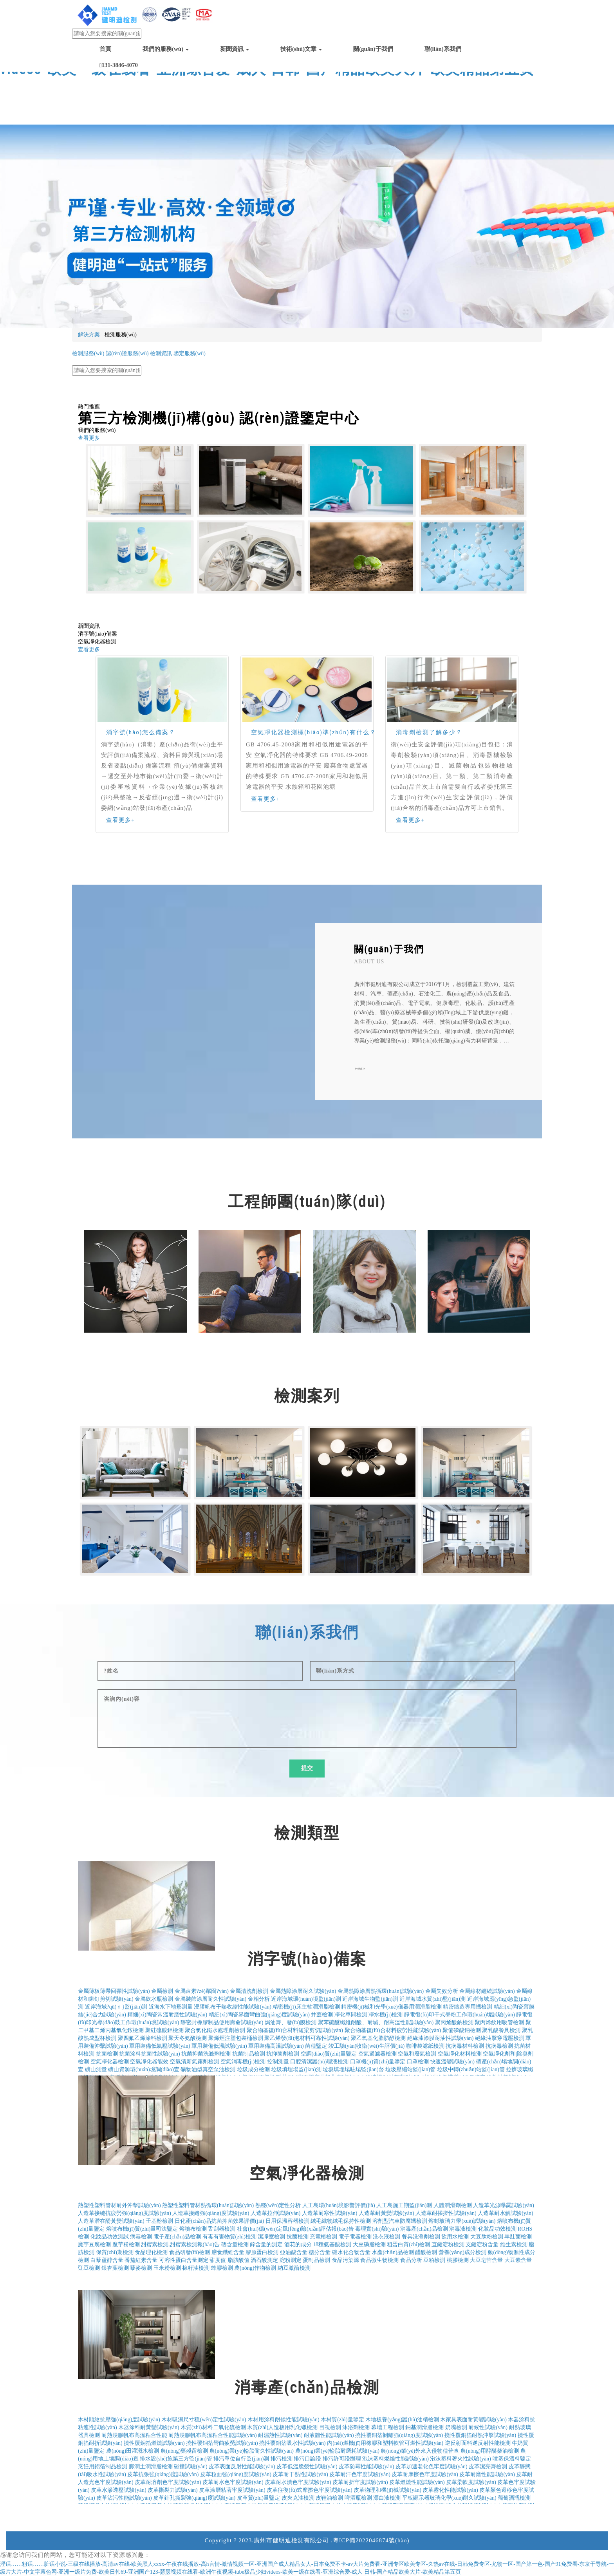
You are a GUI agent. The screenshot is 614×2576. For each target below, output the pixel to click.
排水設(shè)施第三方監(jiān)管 (176, 2459)
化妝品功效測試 (109, 2237)
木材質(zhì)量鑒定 (342, 2419)
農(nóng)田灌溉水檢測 (132, 2451)
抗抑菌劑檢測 (282, 2054)
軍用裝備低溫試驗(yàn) (219, 2046)
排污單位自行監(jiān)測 (241, 2459)
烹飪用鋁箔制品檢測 (102, 2466)
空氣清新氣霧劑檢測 (194, 2062)
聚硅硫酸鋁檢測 (164, 2030)
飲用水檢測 (455, 2237)
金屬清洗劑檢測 (249, 1991)
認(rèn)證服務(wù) (127, 353)
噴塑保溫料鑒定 (512, 2459)
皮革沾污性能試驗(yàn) (124, 2498)
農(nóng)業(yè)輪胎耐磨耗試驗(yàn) (337, 2451)
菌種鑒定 (316, 2046)
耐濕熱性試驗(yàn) (280, 2435)
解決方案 (89, 335)
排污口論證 (307, 2459)
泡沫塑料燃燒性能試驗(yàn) (395, 2459)
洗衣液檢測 (386, 2237)
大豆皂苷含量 (486, 2260)
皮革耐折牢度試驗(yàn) (360, 2482)
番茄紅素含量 (141, 2260)
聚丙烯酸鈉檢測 (454, 2022)
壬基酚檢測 (159, 2221)
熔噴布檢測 (193, 2229)
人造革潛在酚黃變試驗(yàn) (111, 2221)
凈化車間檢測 (350, 2015)
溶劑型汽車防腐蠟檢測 (399, 2221)
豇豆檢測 (89, 2268)
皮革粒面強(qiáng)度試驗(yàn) (235, 2474)
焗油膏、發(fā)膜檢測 (290, 2022)
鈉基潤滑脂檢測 (424, 2427)
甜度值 (217, 2260)
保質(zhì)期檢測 (115, 2252)
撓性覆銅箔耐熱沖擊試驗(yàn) (480, 2435)
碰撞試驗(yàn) (191, 2466)
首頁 (105, 49)
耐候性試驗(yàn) (487, 2427)
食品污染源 (345, 2260)
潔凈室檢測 (271, 2237)
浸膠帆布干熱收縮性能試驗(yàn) (232, 2007)
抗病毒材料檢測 (465, 2046)
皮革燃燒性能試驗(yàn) (417, 2482)
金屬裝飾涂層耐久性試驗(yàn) (211, 1999)
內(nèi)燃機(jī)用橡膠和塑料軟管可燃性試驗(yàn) (385, 2443)
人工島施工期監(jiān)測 (404, 2205)
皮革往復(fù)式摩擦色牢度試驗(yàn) (309, 2490)
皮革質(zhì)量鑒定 (258, 2498)
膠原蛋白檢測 (262, 2252)
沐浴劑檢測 (356, 2427)
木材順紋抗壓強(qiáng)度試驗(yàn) (119, 2419)
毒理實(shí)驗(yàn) (377, 2229)
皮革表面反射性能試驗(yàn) (242, 2466)
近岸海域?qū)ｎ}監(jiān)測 (116, 2007)
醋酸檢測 (426, 2252)
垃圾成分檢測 (253, 2069)
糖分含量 (319, 2252)
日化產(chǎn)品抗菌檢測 (101, 361)
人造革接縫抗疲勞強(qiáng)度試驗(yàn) (124, 2213)
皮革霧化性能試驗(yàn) (450, 2490)
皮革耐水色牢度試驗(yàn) (233, 2482)
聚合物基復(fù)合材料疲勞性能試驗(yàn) (393, 2030)
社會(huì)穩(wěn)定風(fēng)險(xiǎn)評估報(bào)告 (295, 2229)
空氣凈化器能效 (149, 2062)
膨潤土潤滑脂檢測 (151, 2466)
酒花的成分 (298, 2244)
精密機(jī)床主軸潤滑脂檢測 (306, 2007)
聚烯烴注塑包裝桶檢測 (235, 2038)
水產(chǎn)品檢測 (393, 2252)
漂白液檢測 (387, 2498)
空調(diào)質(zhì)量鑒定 (329, 2054)
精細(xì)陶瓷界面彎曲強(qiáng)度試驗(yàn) (259, 2015)
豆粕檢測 (434, 2260)
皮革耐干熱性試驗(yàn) (300, 2474)
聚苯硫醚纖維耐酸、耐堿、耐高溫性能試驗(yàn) (376, 2022)
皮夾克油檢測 (298, 2498)
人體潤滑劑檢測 (452, 2205)
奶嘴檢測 (456, 2427)
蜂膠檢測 (222, 2268)
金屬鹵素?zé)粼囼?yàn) (202, 1991)
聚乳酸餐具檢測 (501, 2030)
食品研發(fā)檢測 (189, 2252)
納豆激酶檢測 (294, 2268)
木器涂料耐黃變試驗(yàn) (148, 2427)
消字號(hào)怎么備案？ (140, 732)
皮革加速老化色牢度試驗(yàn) (431, 2466)
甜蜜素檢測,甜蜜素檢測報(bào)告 (180, 2244)
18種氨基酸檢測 (332, 2244)
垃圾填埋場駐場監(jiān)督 (353, 2069)
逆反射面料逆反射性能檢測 (478, 2443)
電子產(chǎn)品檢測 (177, 2237)
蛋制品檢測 (316, 2260)
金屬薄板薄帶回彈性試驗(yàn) (114, 1991)
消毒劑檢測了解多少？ (429, 732)
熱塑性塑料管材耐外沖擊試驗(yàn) (119, 2205)
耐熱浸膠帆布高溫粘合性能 (134, 2435)
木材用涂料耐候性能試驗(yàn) (283, 2419)
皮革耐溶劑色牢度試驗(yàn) (168, 2482)
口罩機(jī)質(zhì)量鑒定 (378, 2062)
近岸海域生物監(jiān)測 (370, 1999)
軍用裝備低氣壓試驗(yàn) (159, 2046)
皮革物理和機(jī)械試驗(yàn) (387, 2490)
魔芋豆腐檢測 (94, 2244)
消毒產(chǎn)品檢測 (424, 2229)
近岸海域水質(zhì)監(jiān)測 (432, 1999)
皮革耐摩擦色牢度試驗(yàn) (425, 2474)
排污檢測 (282, 2459)
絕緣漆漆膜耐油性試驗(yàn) (440, 2038)
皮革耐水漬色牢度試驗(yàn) (298, 2482)
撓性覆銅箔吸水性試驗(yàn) (292, 2443)
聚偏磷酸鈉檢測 (461, 2030)
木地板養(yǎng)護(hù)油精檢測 (402, 2419)
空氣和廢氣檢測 (417, 2054)
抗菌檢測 (107, 2054)
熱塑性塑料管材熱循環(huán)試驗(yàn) (208, 2205)
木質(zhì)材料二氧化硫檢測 (213, 2427)
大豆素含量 (518, 2260)
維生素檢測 (513, 2244)
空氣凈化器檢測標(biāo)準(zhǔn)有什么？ (313, 732)
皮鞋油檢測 (329, 2498)
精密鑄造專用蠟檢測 (467, 2007)
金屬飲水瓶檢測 (154, 1999)
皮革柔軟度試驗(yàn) (471, 2482)
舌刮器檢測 (221, 2229)
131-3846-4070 (118, 65)
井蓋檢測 (322, 2015)
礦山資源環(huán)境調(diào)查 (143, 2069)
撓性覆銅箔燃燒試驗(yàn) (154, 2443)
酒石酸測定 (264, 2260)
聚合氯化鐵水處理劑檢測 (215, 2030)
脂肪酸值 (238, 2260)
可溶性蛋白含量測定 (183, 2260)
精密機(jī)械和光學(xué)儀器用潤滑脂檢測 (391, 2007)
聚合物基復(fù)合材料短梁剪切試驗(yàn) (295, 2030)
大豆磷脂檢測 (369, 2244)
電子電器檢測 (355, 2237)
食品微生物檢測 (379, 2260)
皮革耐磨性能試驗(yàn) (487, 2474)
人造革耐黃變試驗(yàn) (386, 2213)
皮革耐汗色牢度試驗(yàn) (359, 2474)
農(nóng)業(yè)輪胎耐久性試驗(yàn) (251, 2451)
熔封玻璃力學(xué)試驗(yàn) (461, 2221)
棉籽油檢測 (195, 2268)
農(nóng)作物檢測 (255, 2268)
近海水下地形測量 (171, 2007)
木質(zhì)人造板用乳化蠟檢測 (282, 2427)
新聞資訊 (234, 49)
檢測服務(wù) (88, 353)
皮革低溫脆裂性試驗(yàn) (307, 2466)
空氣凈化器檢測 (109, 2062)
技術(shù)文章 (301, 49)
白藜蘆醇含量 (106, 2260)
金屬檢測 (162, 1991)
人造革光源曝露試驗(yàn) (503, 2205)
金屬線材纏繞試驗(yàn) (487, 1991)
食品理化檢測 (151, 2252)
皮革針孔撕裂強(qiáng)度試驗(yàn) (194, 2498)
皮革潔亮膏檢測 (488, 2466)
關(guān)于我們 (373, 49)
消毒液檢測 (463, 2229)
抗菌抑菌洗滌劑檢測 (206, 2054)
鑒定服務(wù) (189, 353)
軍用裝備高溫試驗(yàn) (276, 2046)
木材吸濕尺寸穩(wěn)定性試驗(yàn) (203, 2419)
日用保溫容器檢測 (287, 2221)
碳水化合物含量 (351, 2252)
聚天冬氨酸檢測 (187, 2038)
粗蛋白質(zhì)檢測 (408, 2244)
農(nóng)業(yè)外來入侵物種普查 (420, 2451)
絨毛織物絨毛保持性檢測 (341, 2221)
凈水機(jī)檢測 (385, 2015)
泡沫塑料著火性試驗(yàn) (460, 2459)
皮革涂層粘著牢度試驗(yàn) (232, 2490)
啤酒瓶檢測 (358, 2498)
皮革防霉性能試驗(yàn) (366, 2466)
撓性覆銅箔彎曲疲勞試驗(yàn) (222, 2443)
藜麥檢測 (141, 2268)
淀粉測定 (291, 2260)
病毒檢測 (141, 2237)
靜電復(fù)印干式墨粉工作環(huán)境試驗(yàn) (459, 2015)
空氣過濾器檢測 (377, 2054)
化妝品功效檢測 (497, 2229)
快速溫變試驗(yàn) (452, 2062)
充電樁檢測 (323, 2237)
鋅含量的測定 (266, 2244)
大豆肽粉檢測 (486, 2237)
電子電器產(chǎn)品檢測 (219, 361)
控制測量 (278, 2062)
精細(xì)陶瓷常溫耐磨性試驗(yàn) (167, 2015)
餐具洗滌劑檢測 (421, 2237)
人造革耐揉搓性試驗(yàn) (446, 2213)
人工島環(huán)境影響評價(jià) (338, 2205)
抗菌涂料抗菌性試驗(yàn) (149, 2054)
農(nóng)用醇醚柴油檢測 (489, 2451)
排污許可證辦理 (342, 2459)
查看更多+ (120, 820)
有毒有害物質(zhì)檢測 (229, 2237)
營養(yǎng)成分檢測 (462, 2252)
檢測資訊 (161, 353)
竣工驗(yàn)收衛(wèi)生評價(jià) (367, 2046)
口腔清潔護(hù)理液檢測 (319, 2062)
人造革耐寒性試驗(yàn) (330, 2213)
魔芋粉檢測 (126, 2244)
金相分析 (259, 1999)
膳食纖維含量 (227, 2252)
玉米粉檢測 (167, 2268)
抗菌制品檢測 (248, 2054)
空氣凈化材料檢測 (460, 2054)
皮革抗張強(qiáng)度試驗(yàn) (163, 2474)
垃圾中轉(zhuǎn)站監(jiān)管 (471, 2069)
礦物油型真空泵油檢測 (208, 2069)
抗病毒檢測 (499, 2046)
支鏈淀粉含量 (482, 2244)
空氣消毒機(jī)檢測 (242, 2062)
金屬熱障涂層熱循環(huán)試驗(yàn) (381, 1991)
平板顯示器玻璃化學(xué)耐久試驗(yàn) (449, 2498)
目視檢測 (330, 2427)
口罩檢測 (418, 2062)
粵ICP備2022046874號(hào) (371, 2540)
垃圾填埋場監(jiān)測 (296, 2069)
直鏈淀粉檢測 (448, 2244)
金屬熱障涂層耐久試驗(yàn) (303, 1991)
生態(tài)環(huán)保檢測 (160, 361)
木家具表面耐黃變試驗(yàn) (473, 2419)
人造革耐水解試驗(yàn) (505, 2213)
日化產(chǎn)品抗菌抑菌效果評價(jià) (219, 2221)
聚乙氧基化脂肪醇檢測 (378, 2038)
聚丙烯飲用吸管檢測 (499, 2022)
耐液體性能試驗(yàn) (329, 2435)
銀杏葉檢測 (115, 2268)
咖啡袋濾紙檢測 (425, 2046)
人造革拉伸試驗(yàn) (276, 2213)
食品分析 (411, 2260)
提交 (307, 1768)
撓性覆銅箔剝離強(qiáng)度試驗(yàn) (399, 2435)
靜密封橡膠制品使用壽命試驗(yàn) (222, 2022)
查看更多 (89, 438)
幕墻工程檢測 (387, 2427)
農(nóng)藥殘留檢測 (184, 2451)
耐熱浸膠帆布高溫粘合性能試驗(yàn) (212, 2435)
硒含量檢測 (235, 2244)
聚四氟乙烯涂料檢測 (142, 2038)
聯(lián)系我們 (442, 49)
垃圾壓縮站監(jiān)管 (410, 2069)
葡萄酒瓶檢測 (514, 2498)
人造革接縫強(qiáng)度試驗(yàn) (210, 2213)
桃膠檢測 (458, 2260)
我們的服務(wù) (166, 49)
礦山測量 (96, 2069)
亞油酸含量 (293, 2252)
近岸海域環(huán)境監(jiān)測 (306, 1999)
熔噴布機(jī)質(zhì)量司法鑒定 (142, 2229)
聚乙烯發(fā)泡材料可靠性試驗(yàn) (307, 2038)
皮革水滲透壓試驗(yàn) (118, 2490)
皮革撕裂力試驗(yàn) (173, 2490)
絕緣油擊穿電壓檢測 (499, 2038)
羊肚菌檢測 (518, 2237)
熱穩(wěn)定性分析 (278, 2205)
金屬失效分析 (441, 1991)
